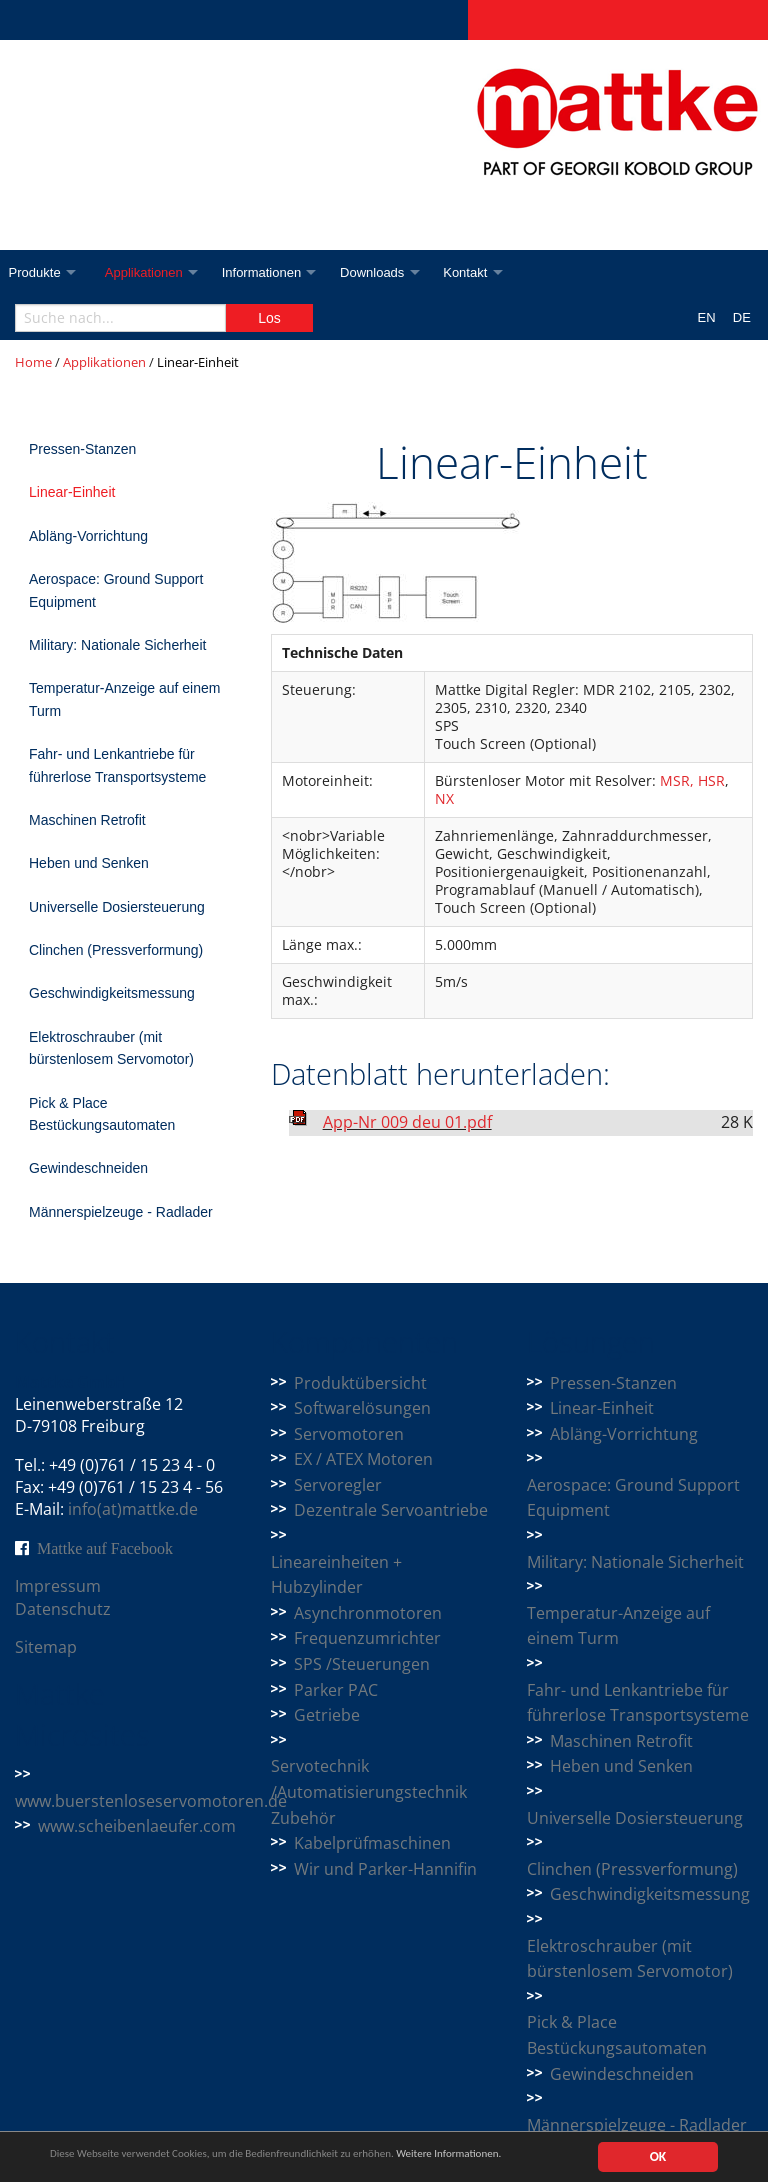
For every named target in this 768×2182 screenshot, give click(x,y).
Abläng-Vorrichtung (88, 536)
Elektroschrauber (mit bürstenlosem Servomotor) (111, 1048)
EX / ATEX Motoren (363, 1459)
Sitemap (46, 1647)
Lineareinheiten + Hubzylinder (336, 1575)
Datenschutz (63, 1609)
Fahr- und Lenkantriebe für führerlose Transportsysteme (117, 765)
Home (33, 362)
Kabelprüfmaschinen (372, 1843)
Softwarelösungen (362, 1408)
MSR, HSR (692, 780)
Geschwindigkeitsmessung (112, 993)
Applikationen (150, 272)
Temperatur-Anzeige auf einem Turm (124, 699)
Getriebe (327, 1715)
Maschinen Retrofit (87, 820)
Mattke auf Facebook (105, 1548)
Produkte (35, 272)
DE (742, 317)
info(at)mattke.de (133, 1509)
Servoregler (338, 1485)
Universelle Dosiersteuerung (117, 907)
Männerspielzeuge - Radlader (121, 1212)
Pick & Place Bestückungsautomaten (102, 1114)
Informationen (272, 272)
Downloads (387, 272)
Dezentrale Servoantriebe (391, 1510)
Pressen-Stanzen (82, 449)
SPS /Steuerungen (362, 1664)
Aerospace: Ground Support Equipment (116, 590)
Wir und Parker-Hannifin (385, 1869)
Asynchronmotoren (368, 1613)
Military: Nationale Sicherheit (117, 645)
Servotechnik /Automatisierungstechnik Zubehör (369, 1791)
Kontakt (485, 272)
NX (444, 798)
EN (707, 317)
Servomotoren (349, 1434)
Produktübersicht (360, 1383)
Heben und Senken (89, 863)
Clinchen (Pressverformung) (116, 950)
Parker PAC (336, 1690)
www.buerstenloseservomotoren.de (151, 1801)
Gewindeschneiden (88, 1168)
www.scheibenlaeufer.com (137, 1826)
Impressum (58, 1586)
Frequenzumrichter (367, 1638)
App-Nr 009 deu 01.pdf (407, 1122)
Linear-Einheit (72, 492)
